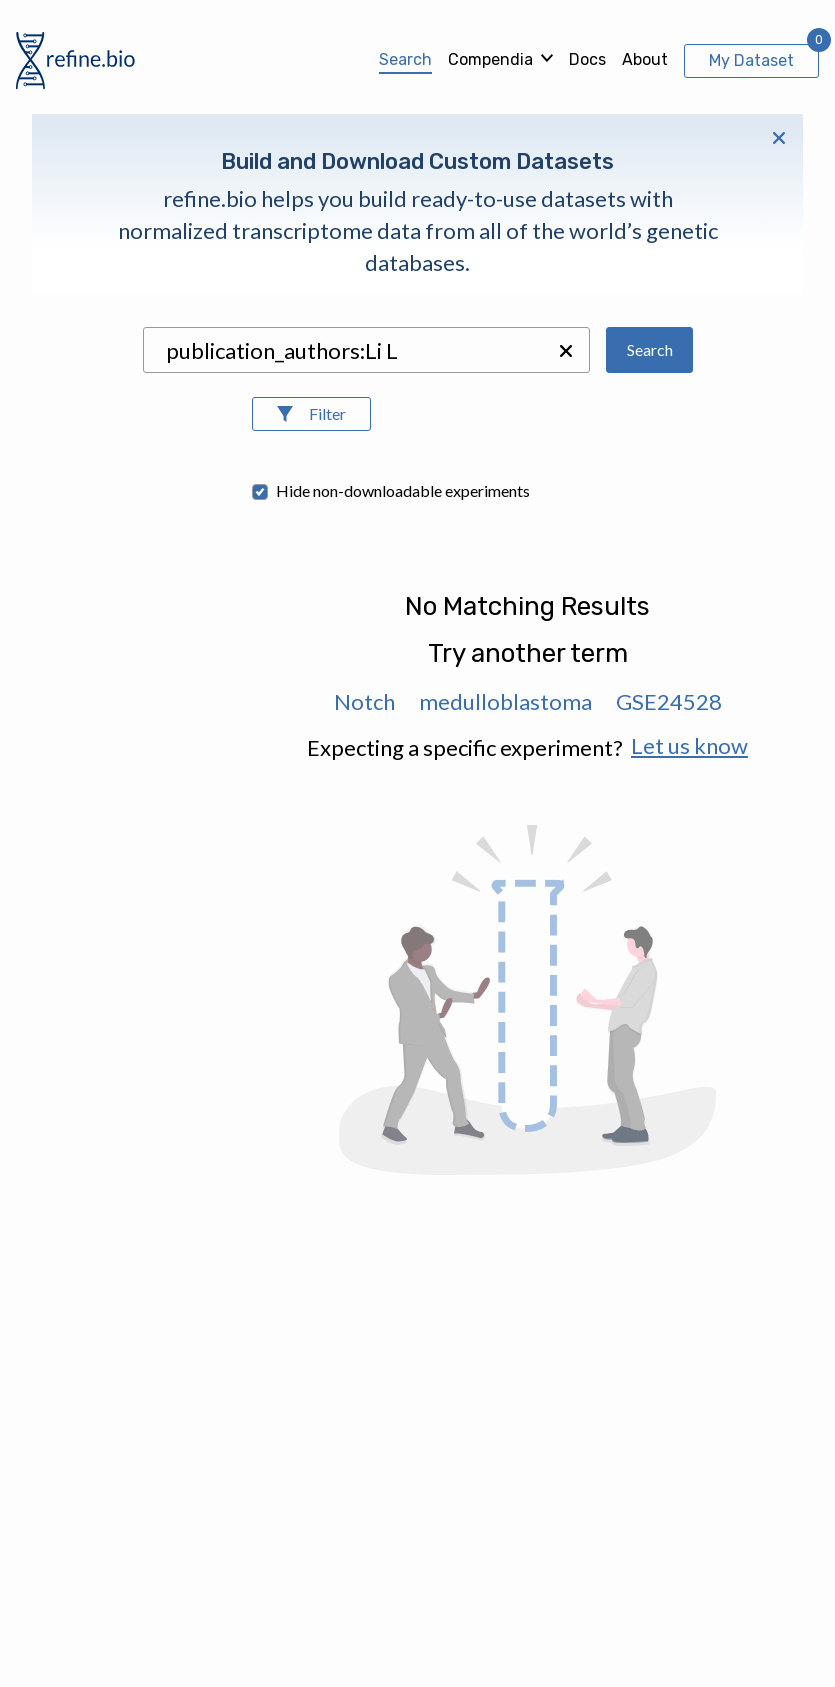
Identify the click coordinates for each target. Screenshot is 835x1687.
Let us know (689, 746)
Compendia (490, 59)
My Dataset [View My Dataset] (751, 60)
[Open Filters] (311, 414)
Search (405, 59)
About (645, 59)
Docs (587, 59)
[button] (566, 351)
